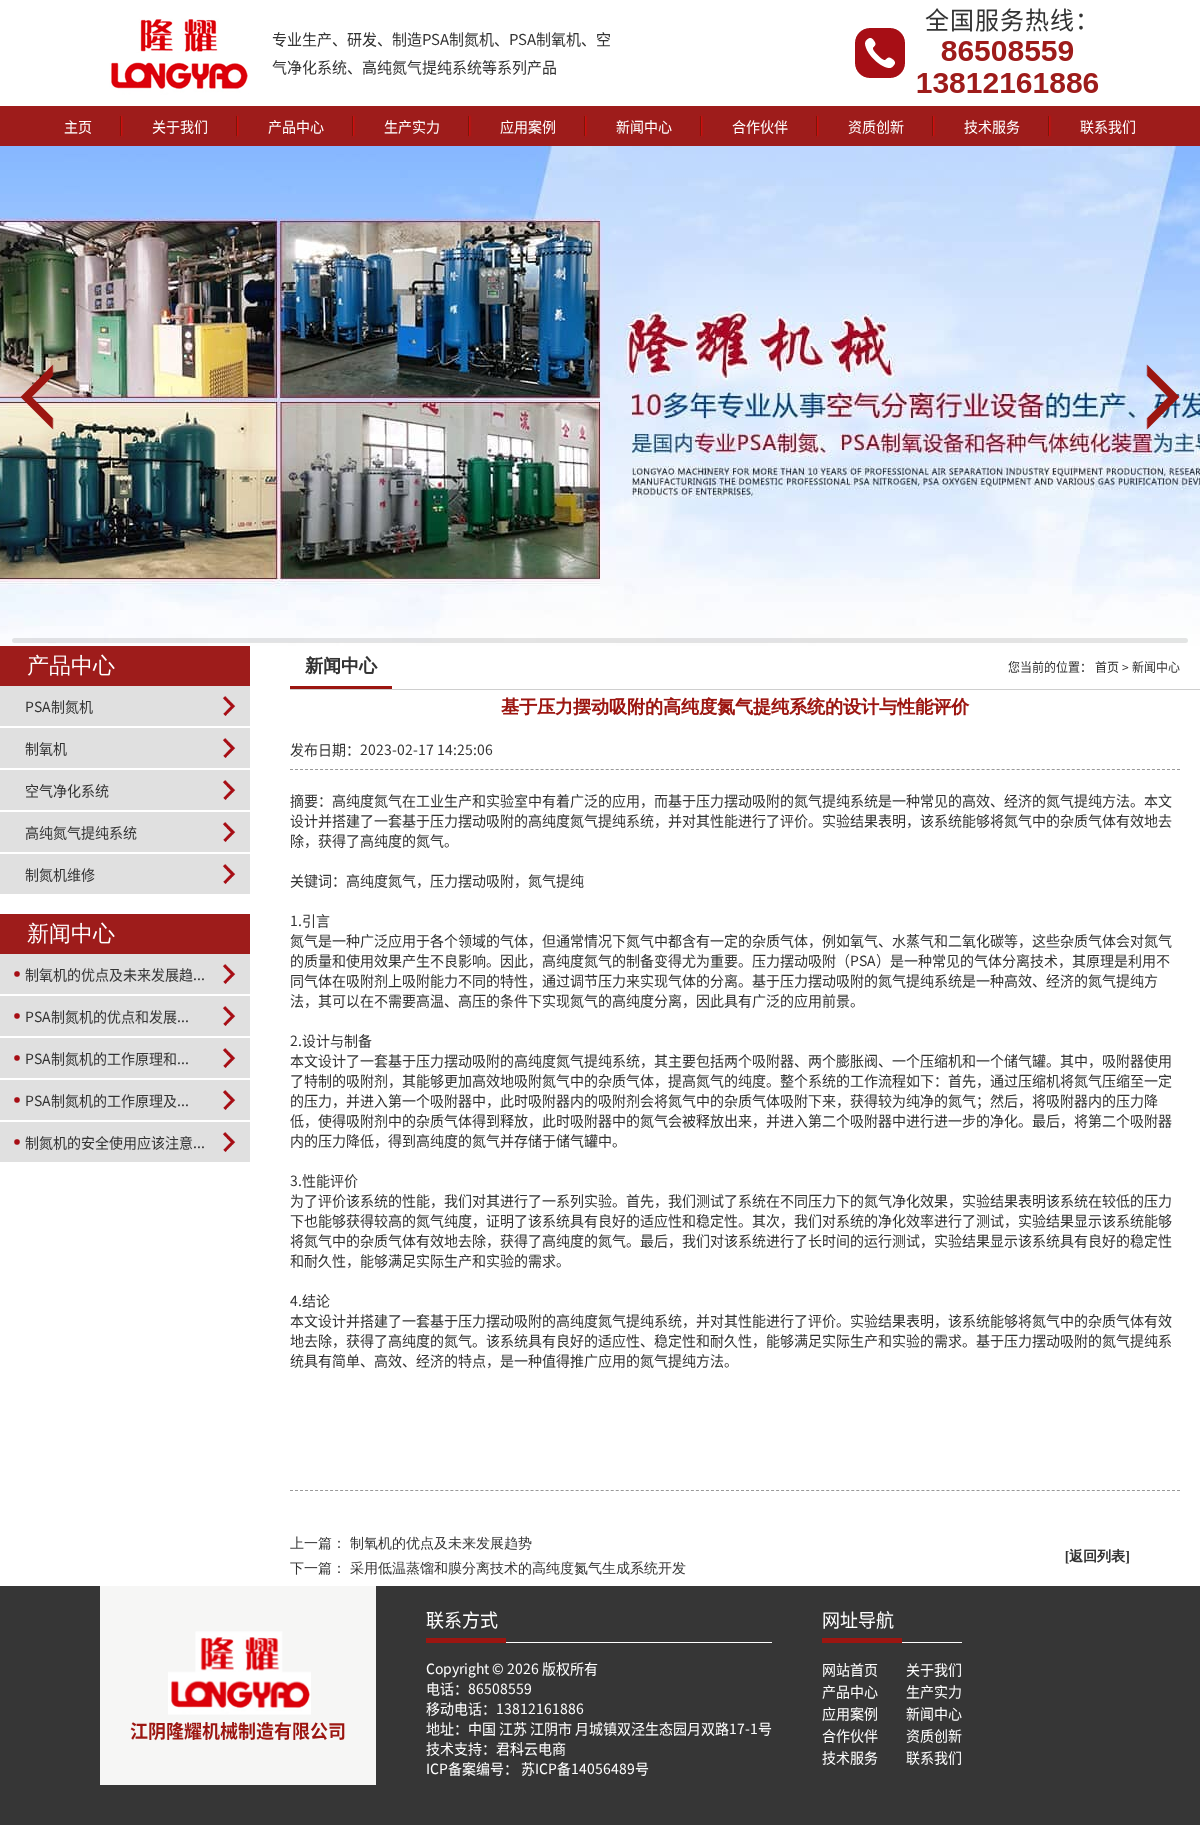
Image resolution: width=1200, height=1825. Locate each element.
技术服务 (992, 126)
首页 (1107, 666)
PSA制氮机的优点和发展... (107, 1016)
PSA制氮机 (59, 706)
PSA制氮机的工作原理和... (107, 1058)
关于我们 (180, 126)
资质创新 (876, 126)
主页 (78, 126)
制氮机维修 (60, 874)
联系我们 (1108, 126)
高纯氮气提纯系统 (81, 832)
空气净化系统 (67, 790)
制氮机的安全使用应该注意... (115, 1142)
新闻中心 (644, 126)
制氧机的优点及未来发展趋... (115, 974)
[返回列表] (1097, 1556)
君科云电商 (531, 1748)
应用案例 (528, 126)
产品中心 (296, 126)
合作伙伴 (760, 126)
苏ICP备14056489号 (585, 1768)
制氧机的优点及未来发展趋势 (441, 1543)
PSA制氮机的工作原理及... (107, 1100)
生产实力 (412, 126)
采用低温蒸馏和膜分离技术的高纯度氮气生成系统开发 (518, 1568)
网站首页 (850, 1669)
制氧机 (46, 748)
